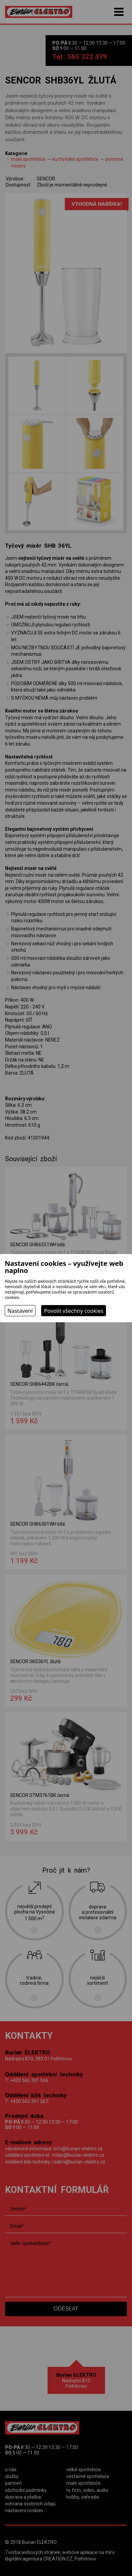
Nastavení (20, 1311)
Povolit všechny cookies (73, 1311)
